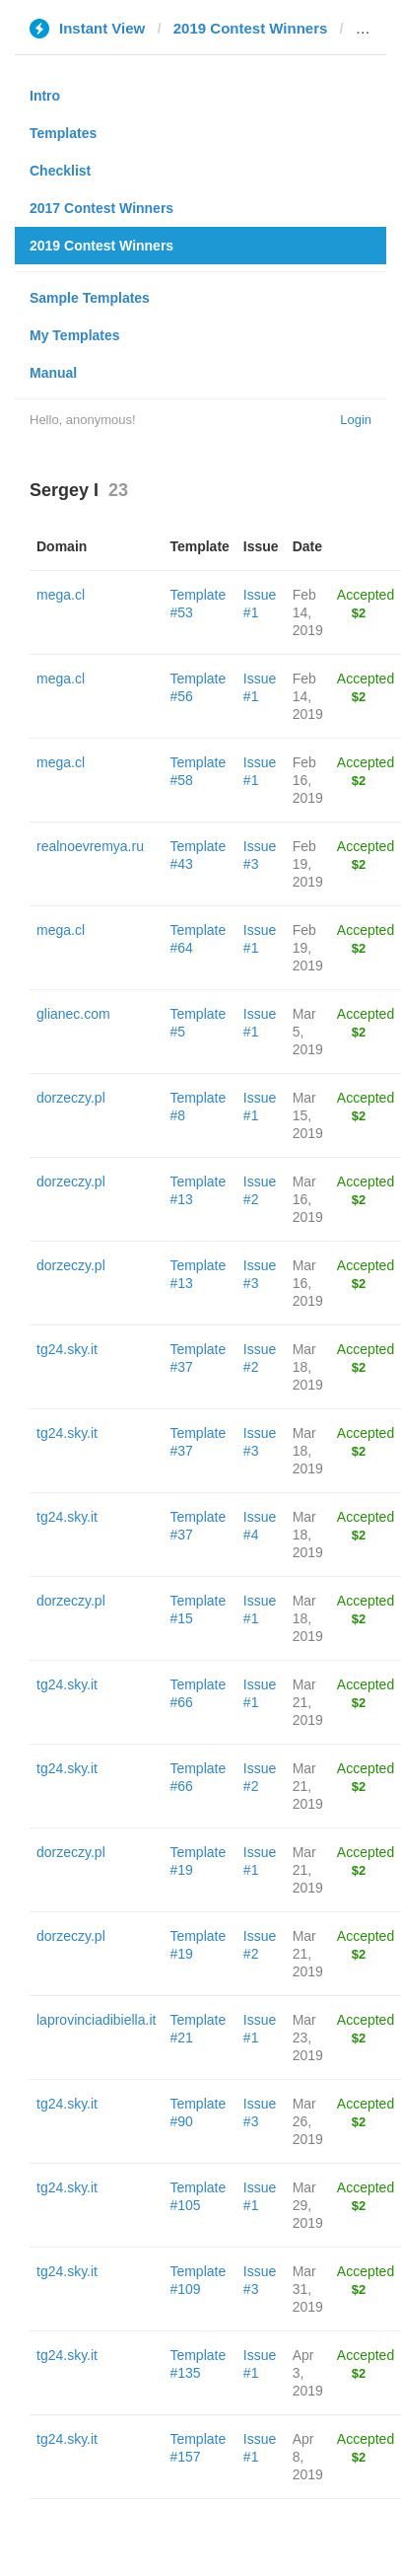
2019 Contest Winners (250, 28)
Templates (63, 133)
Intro (45, 96)
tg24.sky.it (67, 1349)
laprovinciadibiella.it (96, 2020)
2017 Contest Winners (101, 208)
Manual (53, 373)
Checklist (60, 171)
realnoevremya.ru (90, 846)
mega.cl (60, 595)
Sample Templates (90, 298)
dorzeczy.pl (70, 1098)
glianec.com (73, 1014)
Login (355, 419)
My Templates (75, 335)
